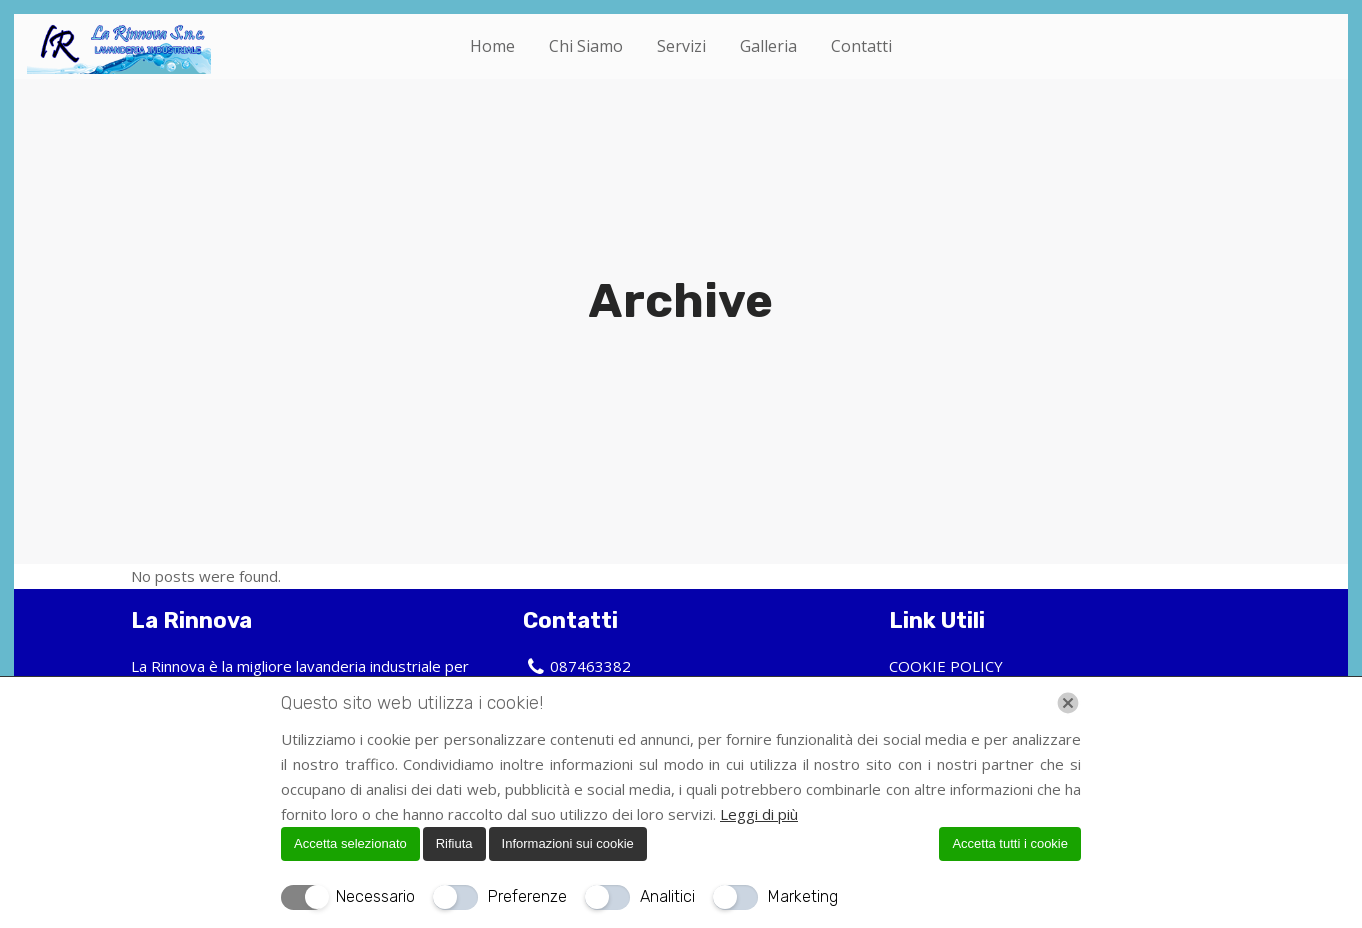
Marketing (803, 896)
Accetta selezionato (350, 843)
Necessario (375, 896)
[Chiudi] (1068, 703)
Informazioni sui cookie (568, 843)
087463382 (590, 666)
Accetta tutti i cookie (1010, 843)
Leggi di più (759, 814)
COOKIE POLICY (946, 666)
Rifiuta (454, 843)
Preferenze (527, 896)
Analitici (667, 896)
